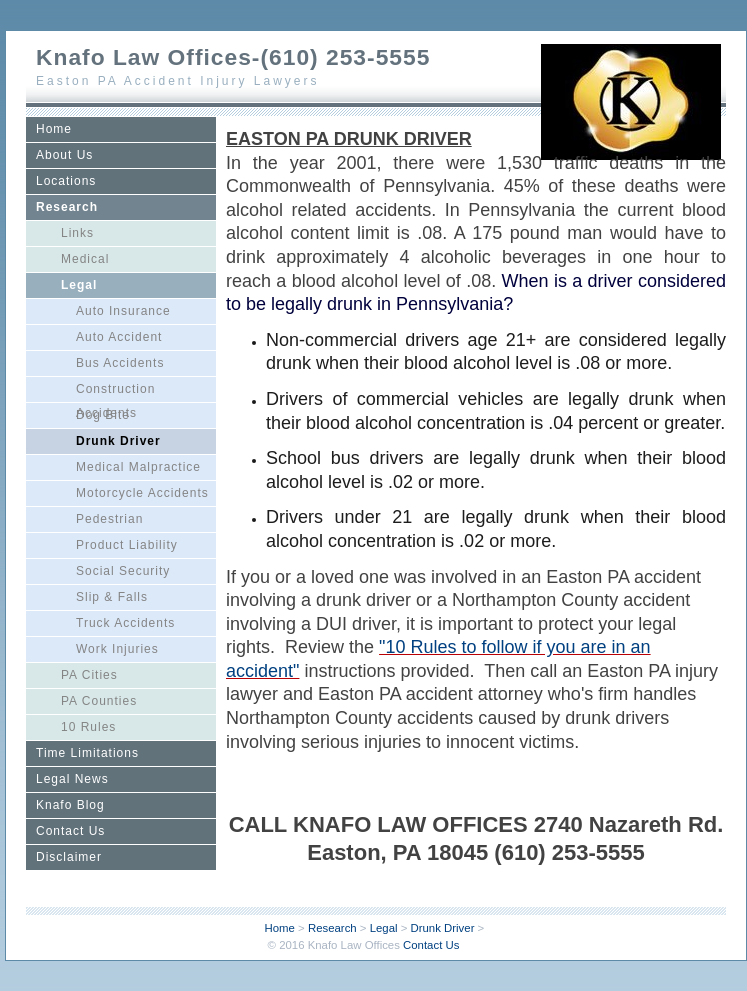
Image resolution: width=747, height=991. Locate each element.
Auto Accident (119, 337)
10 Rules (88, 727)
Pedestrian (109, 519)
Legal (79, 285)
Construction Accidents (115, 392)
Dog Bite (103, 415)
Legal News (72, 779)
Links (77, 233)
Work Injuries (117, 649)
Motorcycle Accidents (142, 493)
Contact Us (70, 831)
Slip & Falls (112, 597)
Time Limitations (87, 753)
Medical (85, 259)
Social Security (123, 571)
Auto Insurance (123, 311)
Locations (66, 181)
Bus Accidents (120, 363)
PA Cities (89, 675)
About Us (64, 155)
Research (67, 207)
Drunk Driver (118, 441)
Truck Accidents (125, 623)
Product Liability (127, 545)
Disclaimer (69, 857)
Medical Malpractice (138, 467)
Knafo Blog (70, 805)
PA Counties (99, 701)
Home (54, 129)
